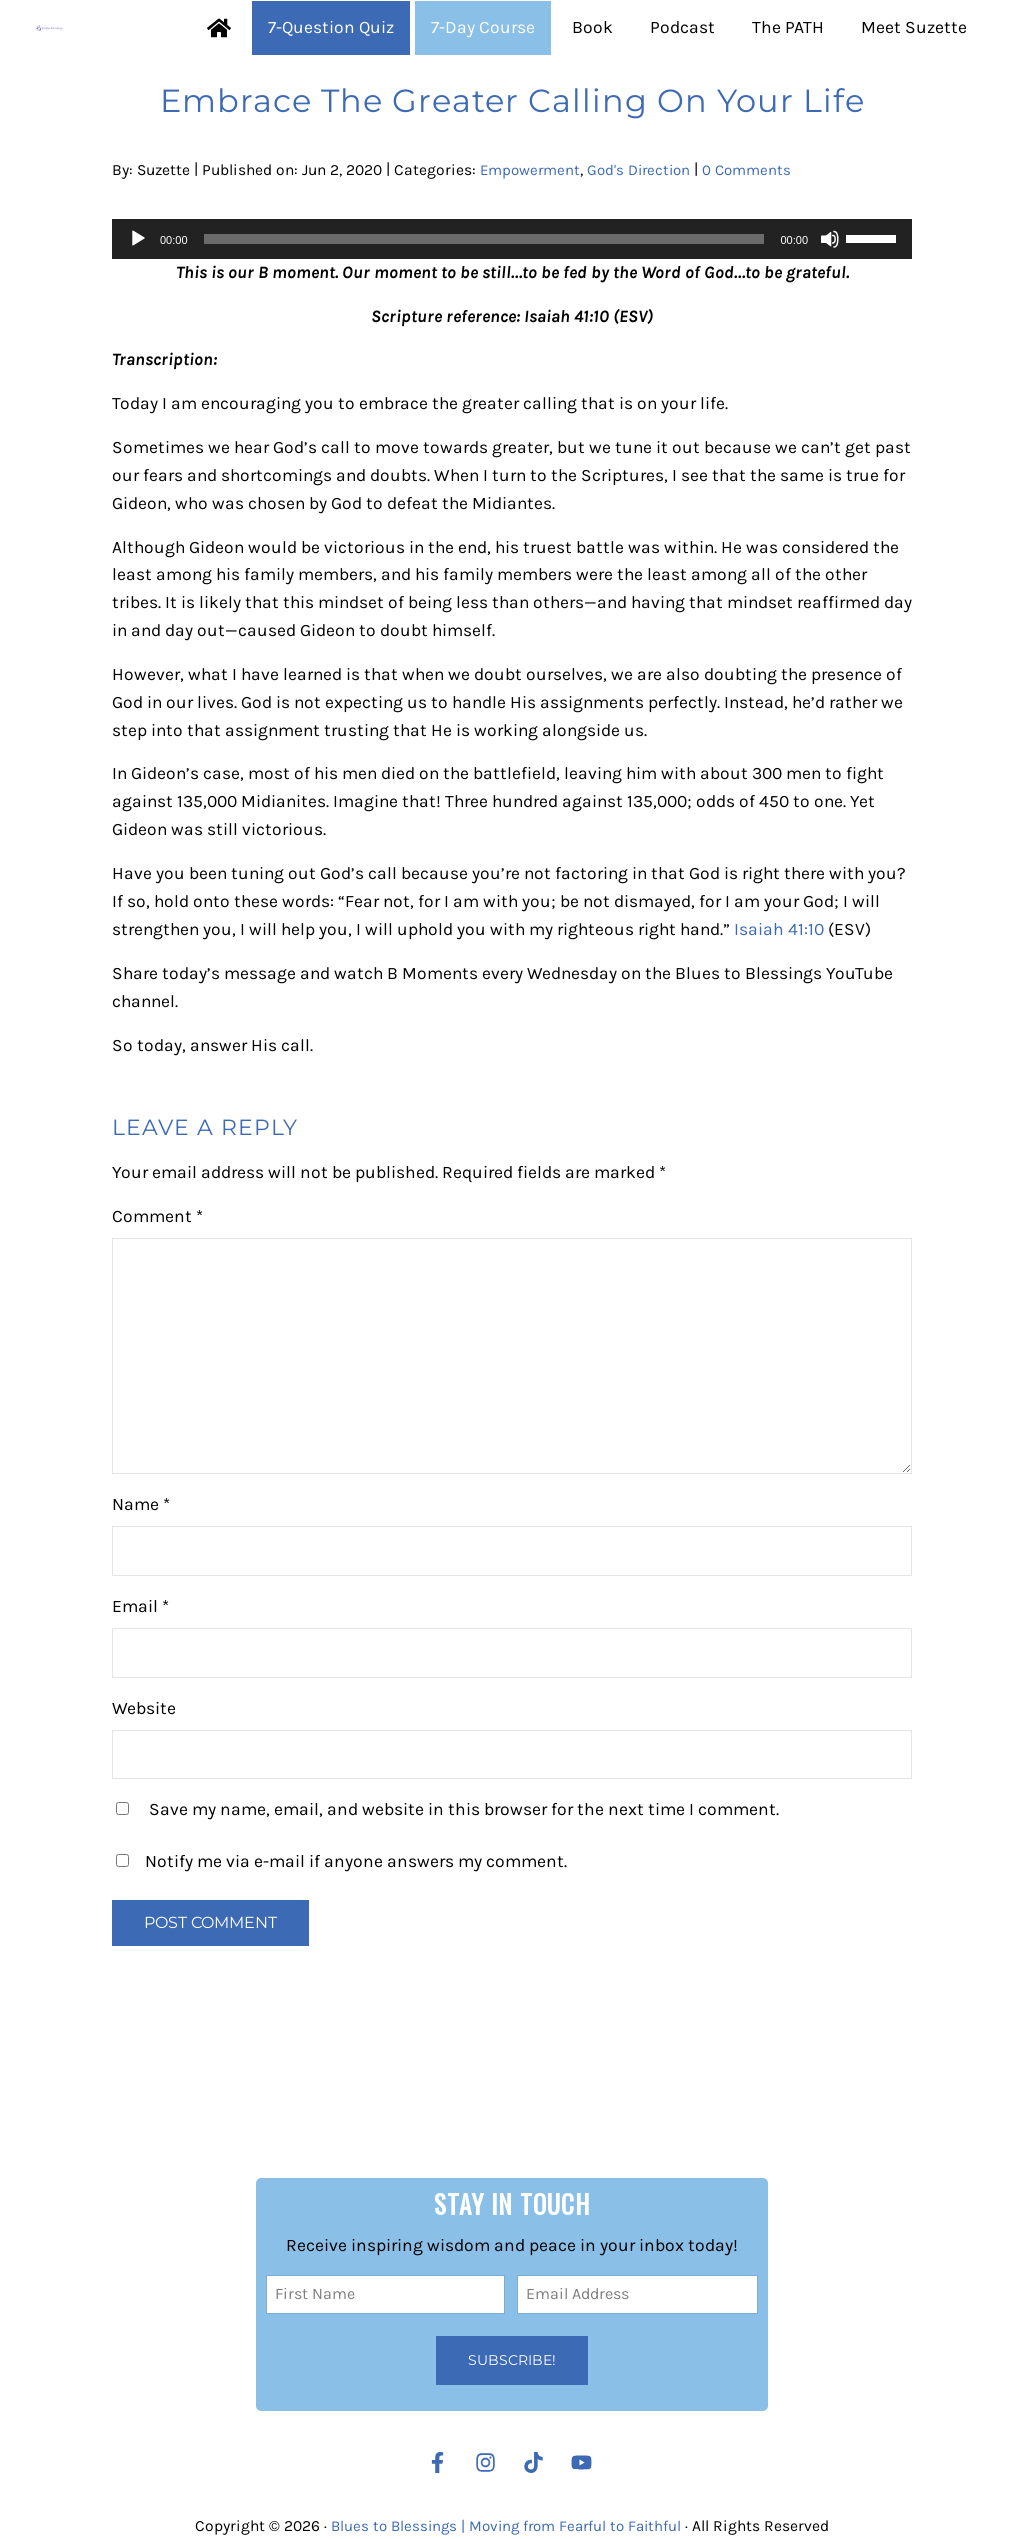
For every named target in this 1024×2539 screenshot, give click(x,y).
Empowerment (532, 242)
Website (144, 1812)
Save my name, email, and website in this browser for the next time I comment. (464, 1914)
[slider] (484, 311)
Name (141, 1609)
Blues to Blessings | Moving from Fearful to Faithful (506, 2526)
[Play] (138, 311)
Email (140, 1711)
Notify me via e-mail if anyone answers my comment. (341, 1966)
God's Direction (646, 242)
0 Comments (758, 242)
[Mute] (830, 311)
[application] (512, 311)
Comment (157, 1321)
